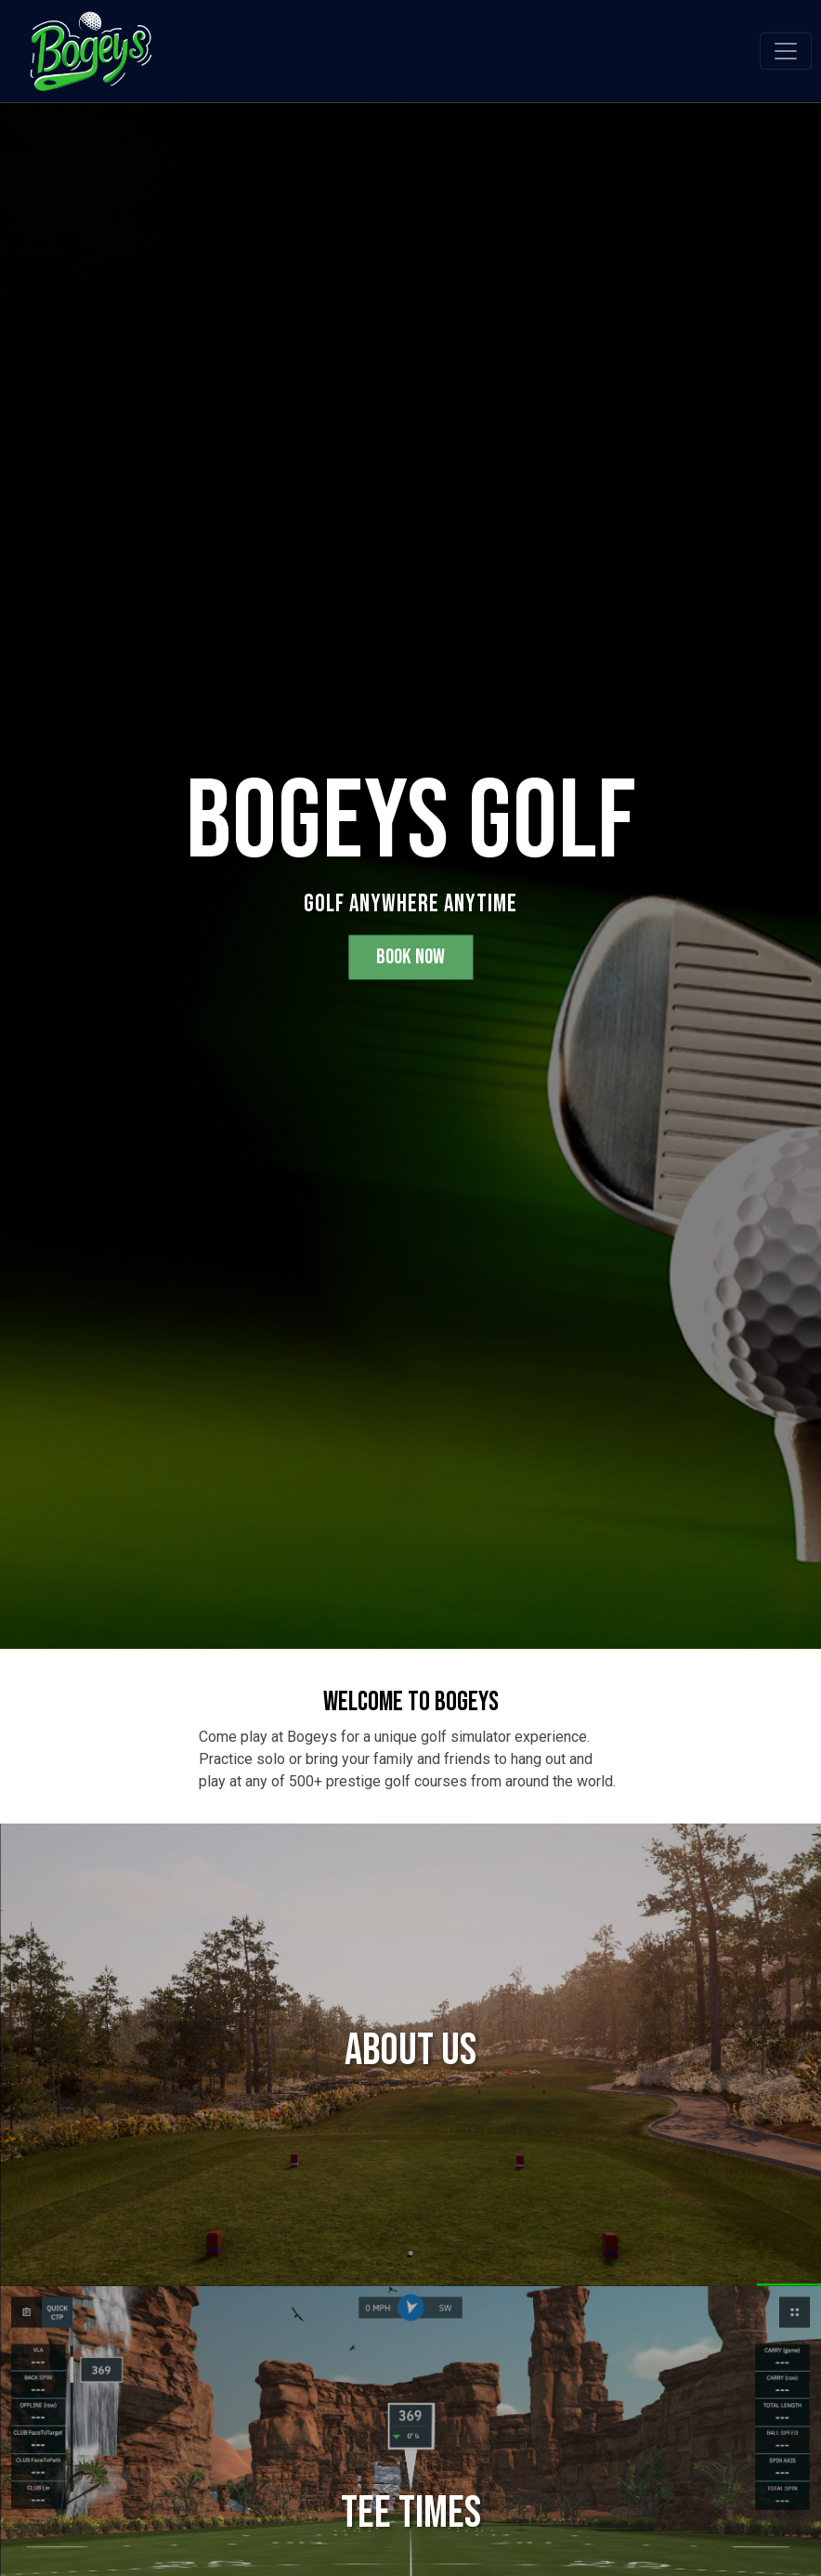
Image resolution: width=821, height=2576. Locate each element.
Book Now (410, 957)
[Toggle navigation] (786, 51)
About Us (410, 2050)
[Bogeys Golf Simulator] (91, 49)
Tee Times (411, 2513)
